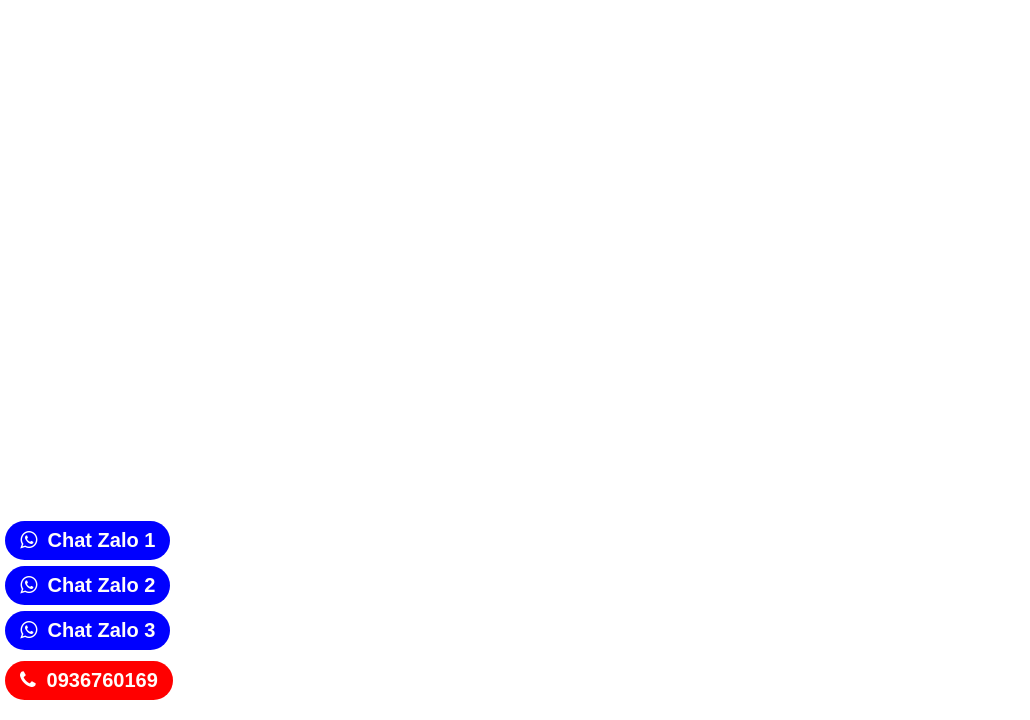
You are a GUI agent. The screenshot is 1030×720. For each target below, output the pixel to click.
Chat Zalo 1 (102, 540)
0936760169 (102, 680)
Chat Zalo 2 (102, 585)
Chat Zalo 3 (102, 630)
